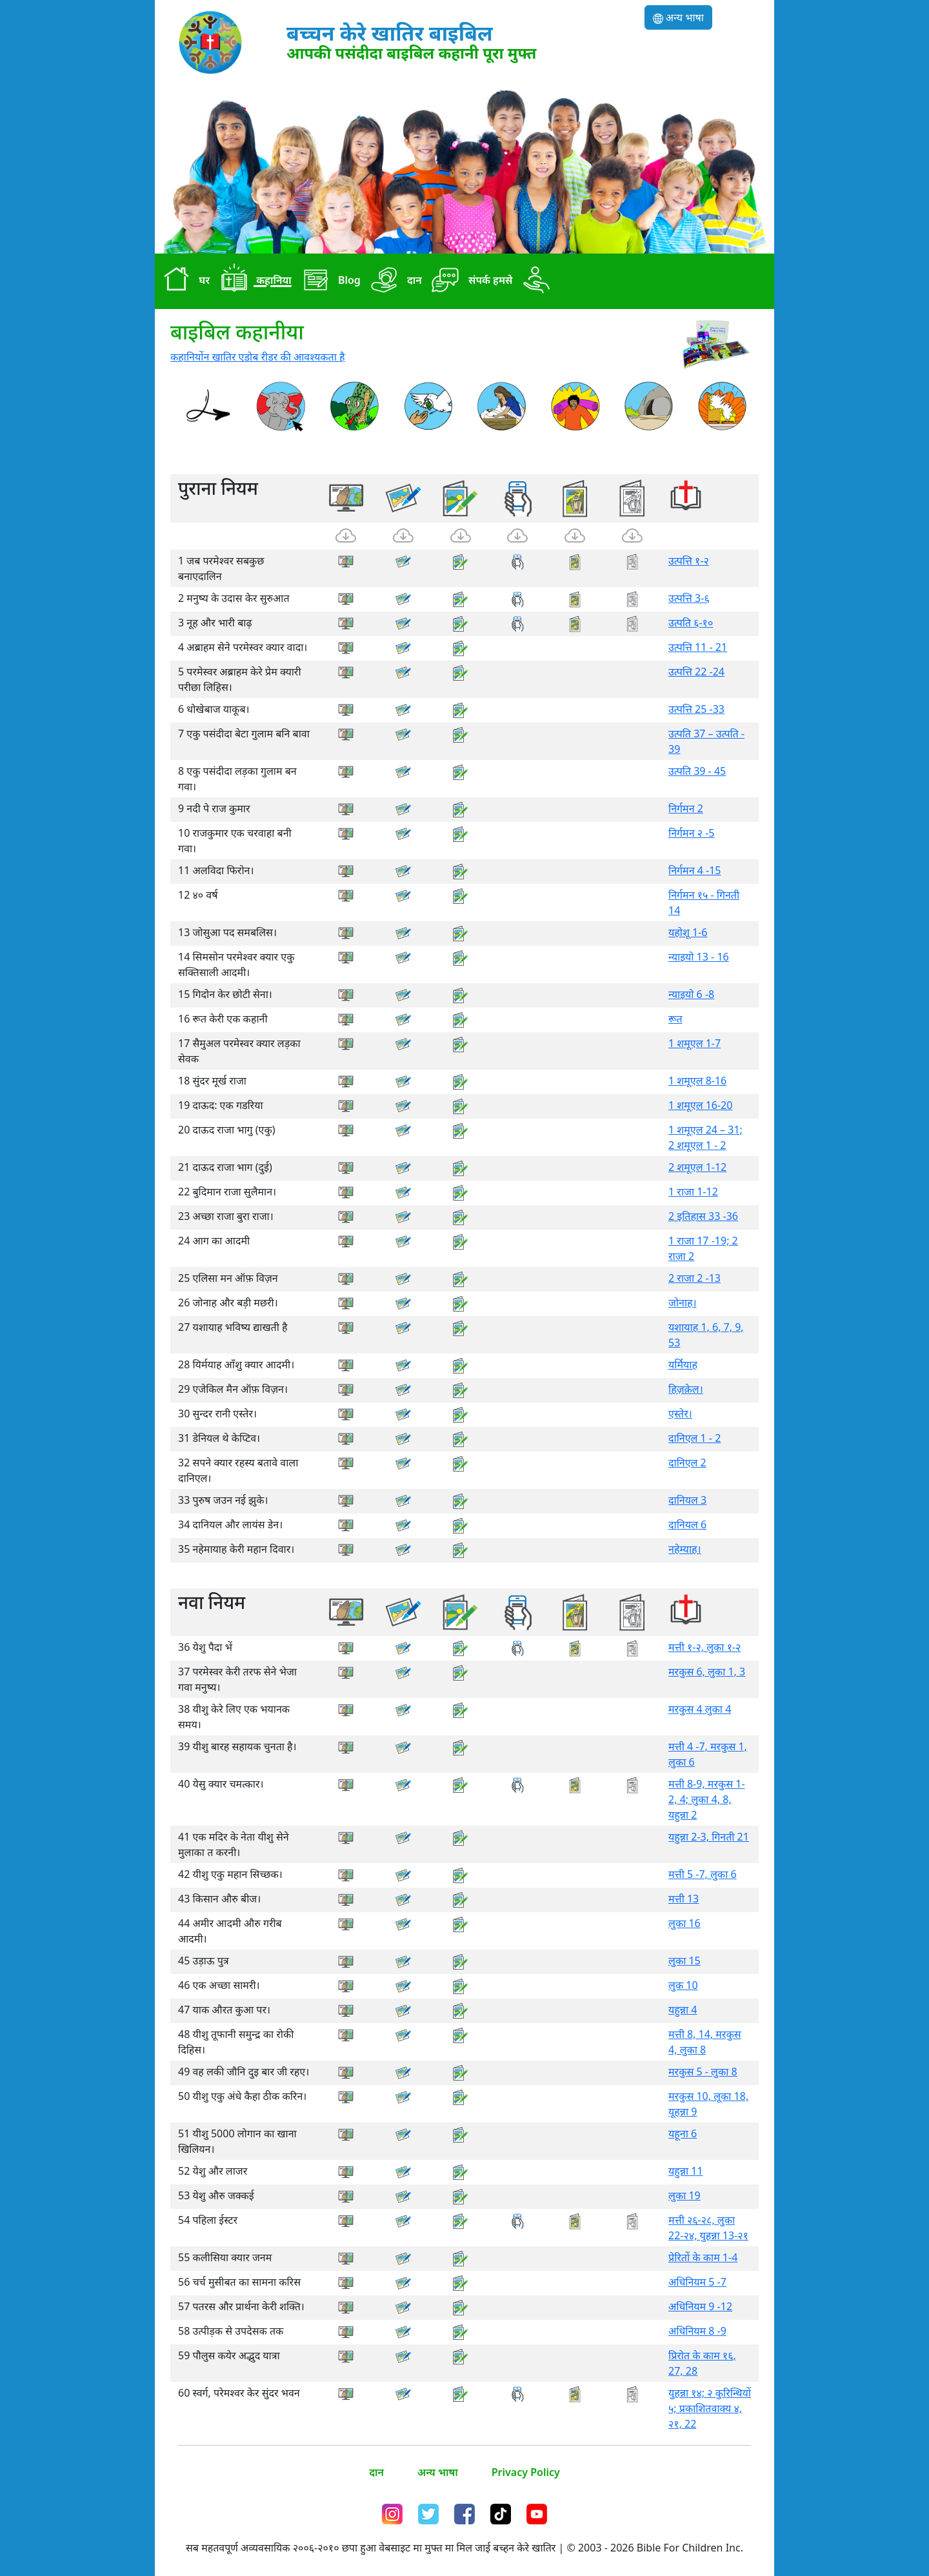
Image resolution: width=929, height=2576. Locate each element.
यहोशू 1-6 (687, 932)
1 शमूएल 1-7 (694, 1043)
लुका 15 (684, 1960)
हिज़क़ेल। (685, 1389)
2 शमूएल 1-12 (697, 1167)
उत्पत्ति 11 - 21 (697, 647)
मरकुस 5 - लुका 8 (702, 2071)
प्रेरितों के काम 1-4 (702, 2257)
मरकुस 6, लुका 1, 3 (706, 1671)
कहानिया (253, 281)
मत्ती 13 (683, 1899)
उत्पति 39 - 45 (697, 771)
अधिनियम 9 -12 (700, 2306)
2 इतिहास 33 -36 (703, 1216)
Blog (329, 281)
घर (183, 281)
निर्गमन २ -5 (691, 833)
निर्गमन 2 (685, 808)
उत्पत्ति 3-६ (689, 598)
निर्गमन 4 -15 (694, 870)
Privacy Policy (526, 2472)
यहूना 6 (682, 2133)
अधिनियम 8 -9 (697, 2331)
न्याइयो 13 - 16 (698, 957)
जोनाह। (682, 1302)
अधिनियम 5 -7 (697, 2282)
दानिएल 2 (687, 1462)
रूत (675, 1019)
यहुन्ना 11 (685, 2171)
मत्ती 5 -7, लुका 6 (702, 1874)
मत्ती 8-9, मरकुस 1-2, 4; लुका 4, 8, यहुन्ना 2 (706, 1799)
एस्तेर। (680, 1413)
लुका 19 (684, 2195)
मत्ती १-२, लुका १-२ (704, 1647)
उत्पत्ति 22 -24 (696, 671)
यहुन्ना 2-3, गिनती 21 (708, 1837)
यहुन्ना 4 (682, 2009)
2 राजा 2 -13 (694, 1278)
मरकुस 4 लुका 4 (699, 1709)
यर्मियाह (682, 1364)
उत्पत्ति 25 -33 (696, 709)
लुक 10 (683, 1985)
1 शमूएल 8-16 (697, 1080)
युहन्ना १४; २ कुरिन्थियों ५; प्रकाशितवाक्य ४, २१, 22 (709, 2408)
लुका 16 (684, 1923)
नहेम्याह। (684, 1549)
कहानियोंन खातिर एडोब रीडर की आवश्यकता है (257, 357)
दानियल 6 (687, 1524)
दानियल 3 (687, 1500)
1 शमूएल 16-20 (700, 1105)
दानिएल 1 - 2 (694, 1438)
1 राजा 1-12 (693, 1191)
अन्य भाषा (678, 17)
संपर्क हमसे (470, 281)
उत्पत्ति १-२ (688, 561)
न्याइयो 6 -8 (691, 994)
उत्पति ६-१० (690, 622)
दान (394, 281)
